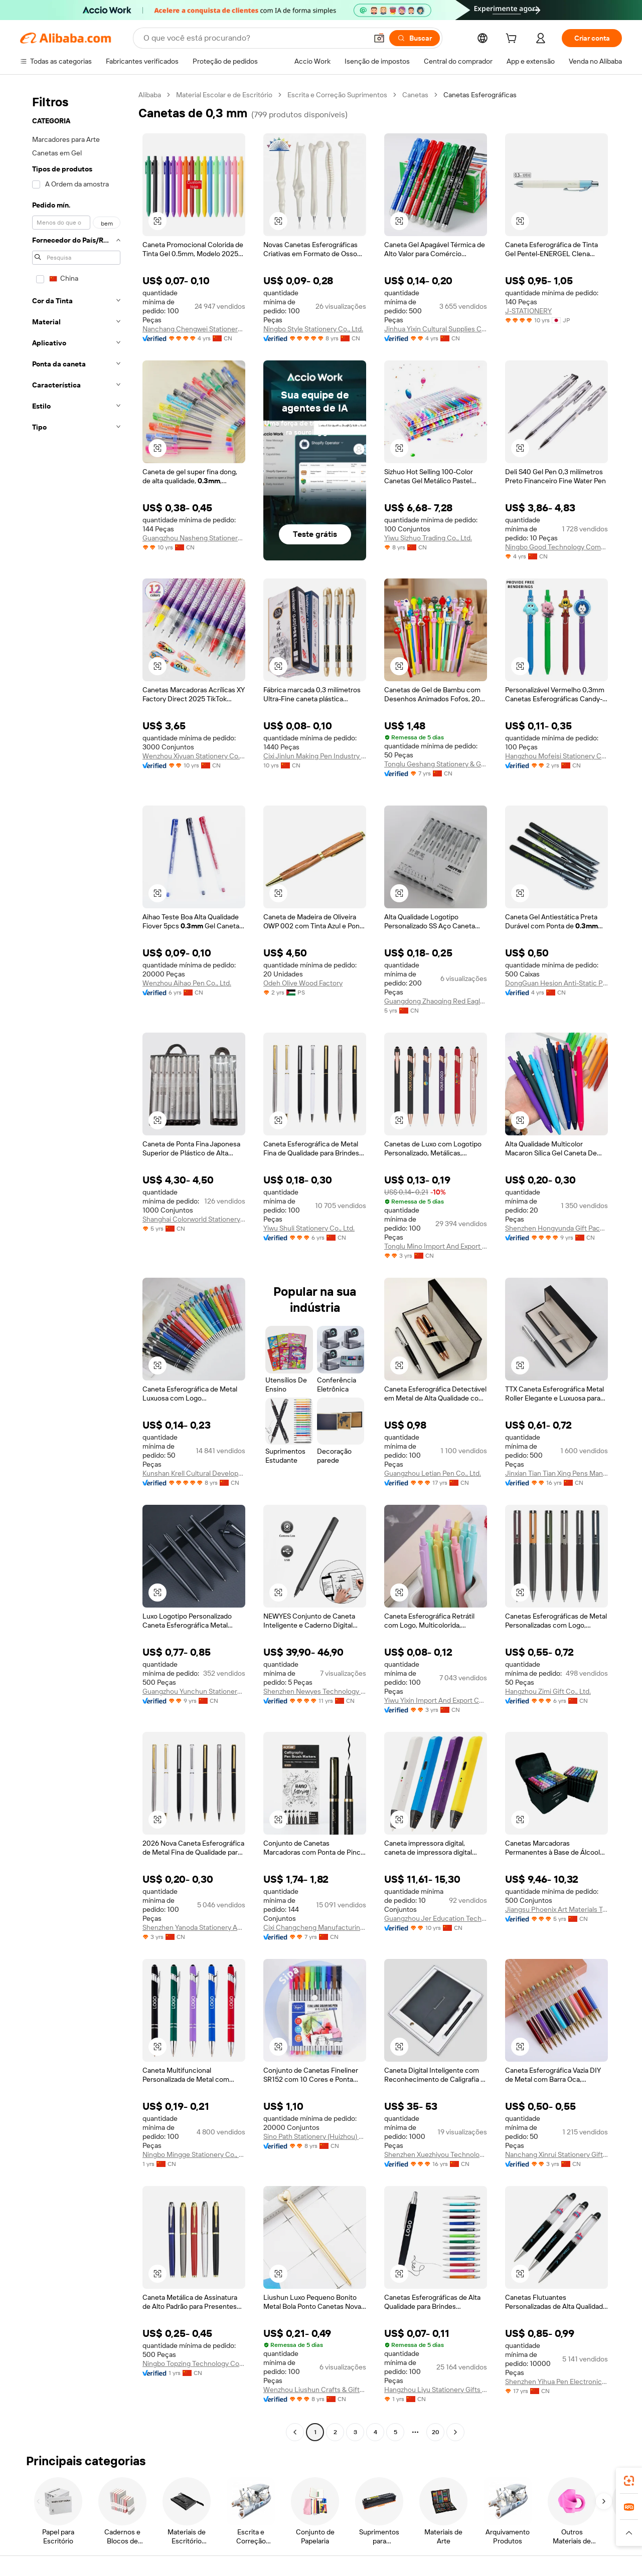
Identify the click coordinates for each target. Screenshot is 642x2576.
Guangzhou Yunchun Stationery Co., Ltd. (193, 1691)
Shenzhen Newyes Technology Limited (314, 1691)
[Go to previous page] (295, 2432)
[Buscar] (414, 38)
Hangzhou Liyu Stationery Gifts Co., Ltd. (435, 2390)
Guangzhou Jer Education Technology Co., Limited (435, 1918)
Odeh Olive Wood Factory (303, 983)
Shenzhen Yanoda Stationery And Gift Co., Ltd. (193, 1927)
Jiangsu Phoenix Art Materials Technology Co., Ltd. (556, 1909)
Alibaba (149, 95)
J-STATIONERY (528, 311)
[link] (629, 2481)
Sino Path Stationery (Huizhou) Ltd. (314, 2136)
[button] (379, 38)
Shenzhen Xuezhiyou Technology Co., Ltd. (435, 2154)
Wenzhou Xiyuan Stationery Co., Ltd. (193, 756)
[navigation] (76, 1264)
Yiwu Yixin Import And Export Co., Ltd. (435, 1700)
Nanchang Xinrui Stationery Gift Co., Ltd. (556, 2154)
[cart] (513, 40)
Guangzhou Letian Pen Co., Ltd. (432, 1473)
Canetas (415, 95)
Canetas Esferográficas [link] (480, 95)
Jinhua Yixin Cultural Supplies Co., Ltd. (435, 329)
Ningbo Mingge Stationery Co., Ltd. (193, 2154)
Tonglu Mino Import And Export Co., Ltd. (435, 1246)
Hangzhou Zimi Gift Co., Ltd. (548, 1691)
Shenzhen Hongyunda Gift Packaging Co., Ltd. (556, 1228)
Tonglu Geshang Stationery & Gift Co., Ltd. (435, 764)
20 (435, 2432)
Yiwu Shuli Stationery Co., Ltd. (309, 1228)
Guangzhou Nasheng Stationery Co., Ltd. (193, 538)
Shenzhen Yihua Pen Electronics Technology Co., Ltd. (556, 2381)
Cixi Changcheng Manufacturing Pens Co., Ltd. (314, 1927)
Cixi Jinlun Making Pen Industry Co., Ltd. (314, 756)
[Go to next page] (455, 2432)
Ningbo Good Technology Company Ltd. (556, 547)
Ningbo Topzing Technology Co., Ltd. (193, 2363)
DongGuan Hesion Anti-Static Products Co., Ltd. (556, 983)
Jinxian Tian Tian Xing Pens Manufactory (556, 1473)
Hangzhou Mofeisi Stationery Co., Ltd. (556, 756)
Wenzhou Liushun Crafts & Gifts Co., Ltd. (314, 2390)
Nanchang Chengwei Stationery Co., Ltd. (193, 329)
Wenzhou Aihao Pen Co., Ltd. (186, 983)
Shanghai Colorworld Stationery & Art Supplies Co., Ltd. (193, 1219)
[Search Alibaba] (254, 38)
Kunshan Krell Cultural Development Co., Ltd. (193, 1473)
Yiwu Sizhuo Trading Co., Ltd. (428, 538)
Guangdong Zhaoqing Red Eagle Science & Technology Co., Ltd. (435, 1001)
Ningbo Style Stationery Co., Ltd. (313, 329)
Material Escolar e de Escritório (224, 95)
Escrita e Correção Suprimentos (337, 95)
